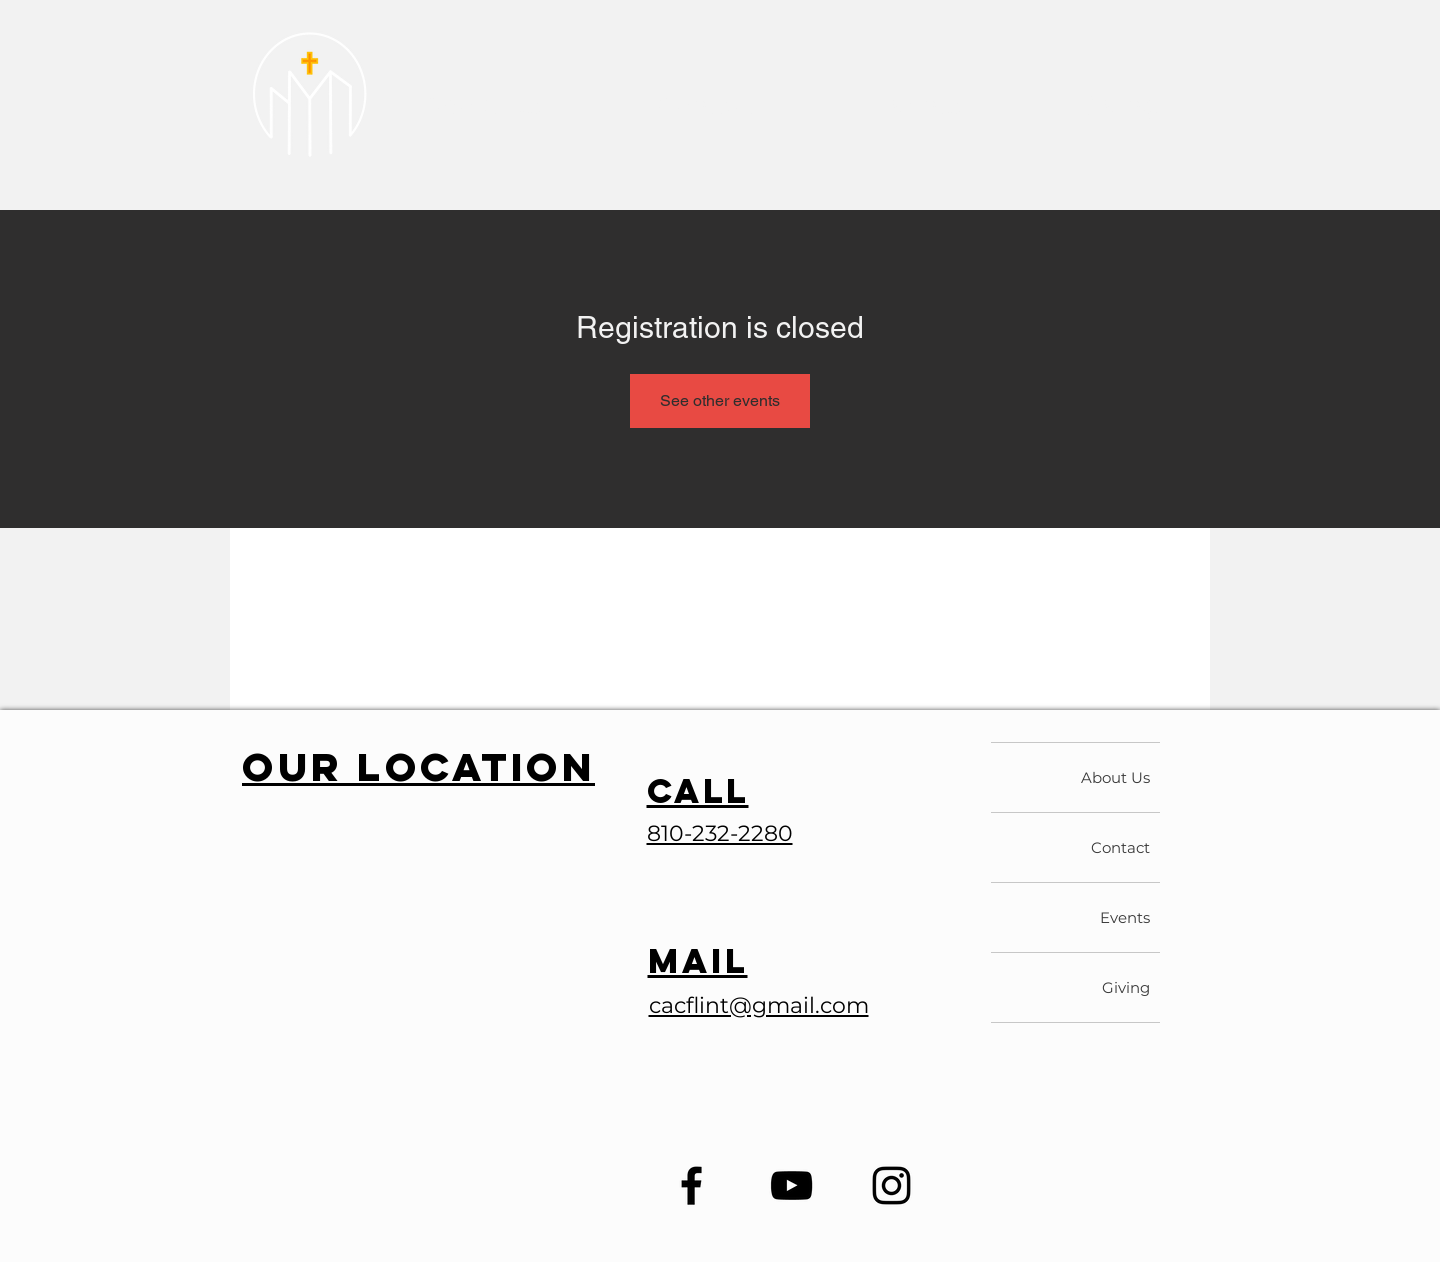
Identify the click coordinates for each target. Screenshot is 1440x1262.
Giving (1126, 987)
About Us (1115, 777)
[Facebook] (691, 1185)
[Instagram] (891, 1185)
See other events (720, 400)
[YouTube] (791, 1185)
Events (1125, 917)
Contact (1120, 847)
